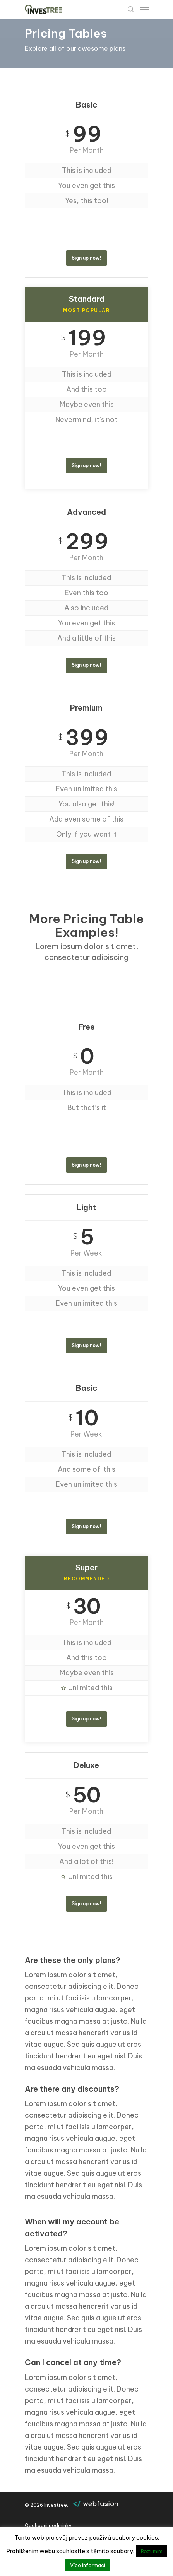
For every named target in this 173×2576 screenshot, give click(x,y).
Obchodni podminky (48, 2525)
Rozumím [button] (152, 2551)
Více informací (87, 2565)
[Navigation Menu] (144, 9)
